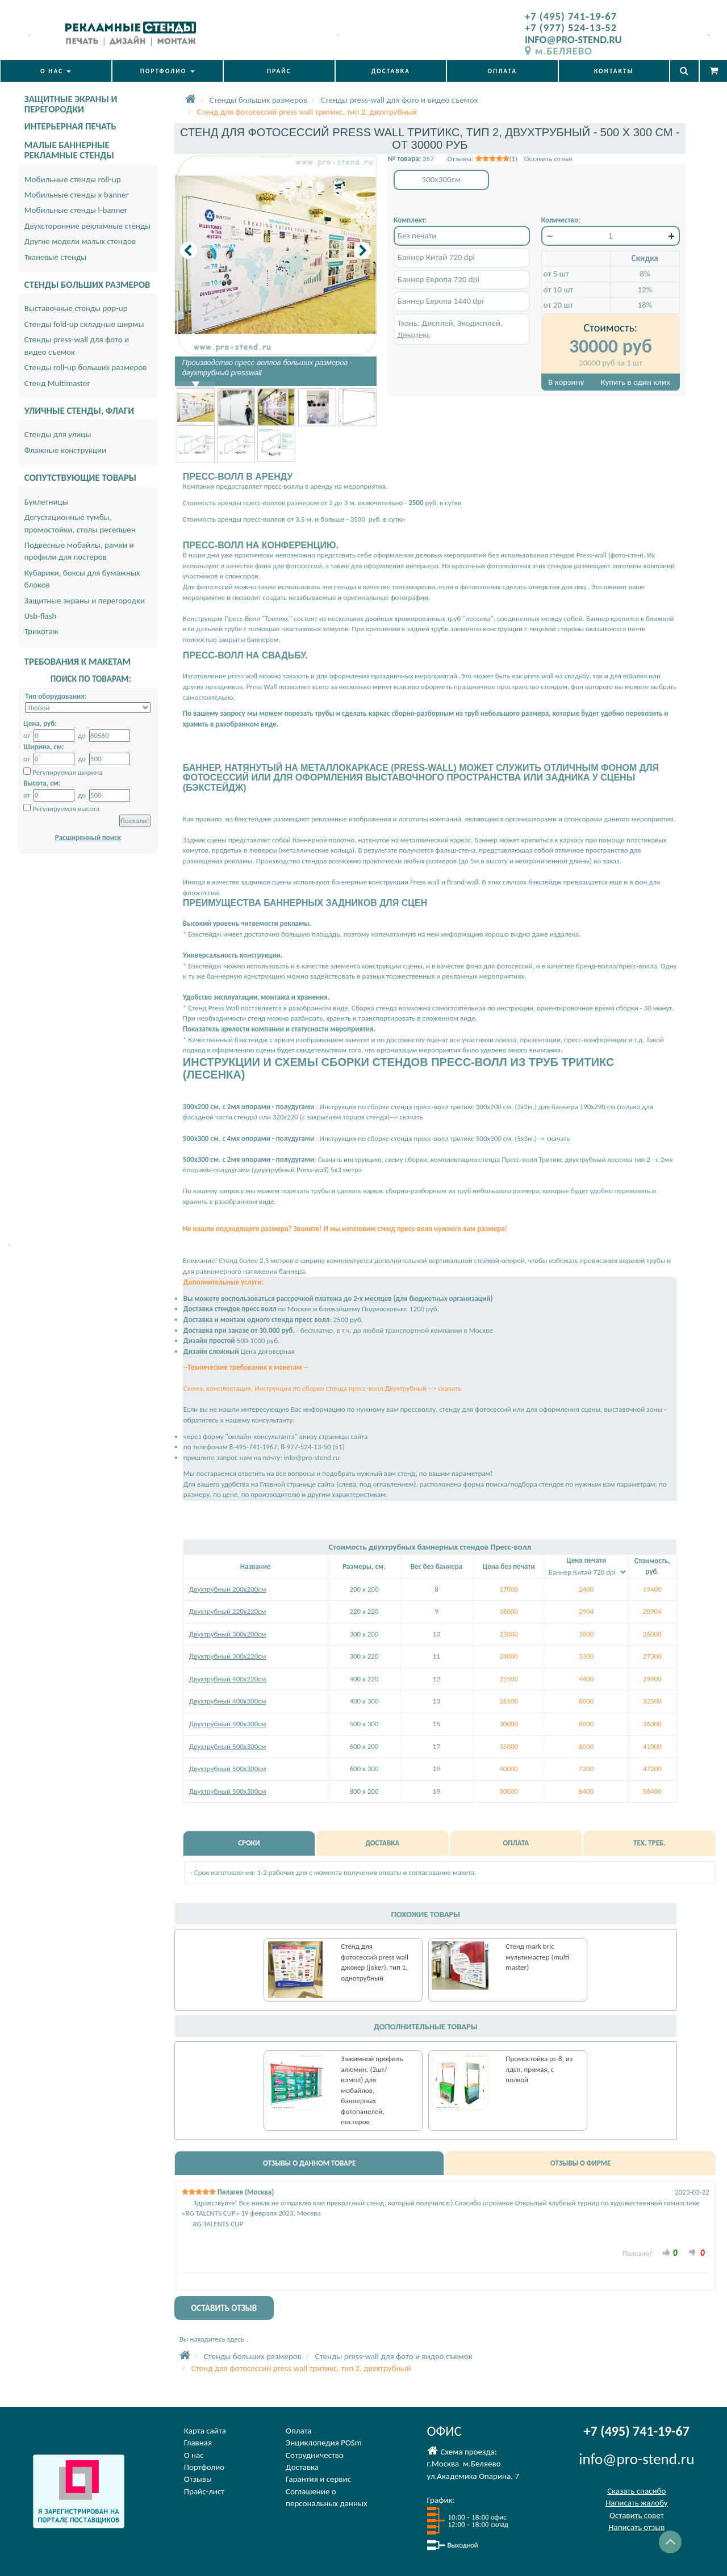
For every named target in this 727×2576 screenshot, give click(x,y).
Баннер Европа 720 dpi (438, 279)
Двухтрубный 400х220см (227, 1679)
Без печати (417, 235)
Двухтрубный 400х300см (227, 1701)
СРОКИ (249, 1843)
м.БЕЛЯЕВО (558, 50)
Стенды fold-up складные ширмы (84, 324)
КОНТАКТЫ (613, 71)
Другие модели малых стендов (80, 241)
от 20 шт (558, 305)
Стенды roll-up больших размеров (85, 367)
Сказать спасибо (636, 2491)
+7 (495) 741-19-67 (571, 16)
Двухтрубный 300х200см (227, 1634)
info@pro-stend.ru (312, 1457)
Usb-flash (40, 616)
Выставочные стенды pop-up (76, 308)
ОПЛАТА (502, 71)
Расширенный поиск (88, 837)
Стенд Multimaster (57, 383)
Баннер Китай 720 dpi (436, 257)
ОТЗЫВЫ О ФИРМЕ (580, 2163)
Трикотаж (41, 631)
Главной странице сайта (297, 1484)
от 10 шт (558, 289)
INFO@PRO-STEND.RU (573, 39)
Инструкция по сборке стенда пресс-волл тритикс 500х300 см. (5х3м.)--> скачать (444, 1138)
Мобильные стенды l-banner (75, 210)
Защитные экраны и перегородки (84, 600)
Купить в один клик (635, 382)
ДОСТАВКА (390, 71)
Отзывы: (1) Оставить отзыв (509, 158)
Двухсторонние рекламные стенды (87, 226)
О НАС (55, 71)
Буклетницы (46, 502)
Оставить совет (636, 2515)
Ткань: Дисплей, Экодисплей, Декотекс (450, 329)
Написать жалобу (636, 2503)
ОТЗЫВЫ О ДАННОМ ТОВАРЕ (309, 2163)
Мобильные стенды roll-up (72, 179)
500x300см (441, 179)
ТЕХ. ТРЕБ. (649, 1843)
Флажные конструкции (65, 450)
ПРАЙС (279, 71)
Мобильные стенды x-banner (76, 195)
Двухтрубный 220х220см (227, 1611)
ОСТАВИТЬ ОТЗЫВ (224, 2308)
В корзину (566, 382)
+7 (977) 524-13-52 (571, 27)
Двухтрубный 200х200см (227, 1589)
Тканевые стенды (55, 257)
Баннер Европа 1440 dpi (441, 301)
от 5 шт (556, 273)
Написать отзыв (636, 2527)
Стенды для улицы (57, 434)
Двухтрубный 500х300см (227, 1723)
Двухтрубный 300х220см (227, 1656)
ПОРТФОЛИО (167, 71)
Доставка (302, 2467)
